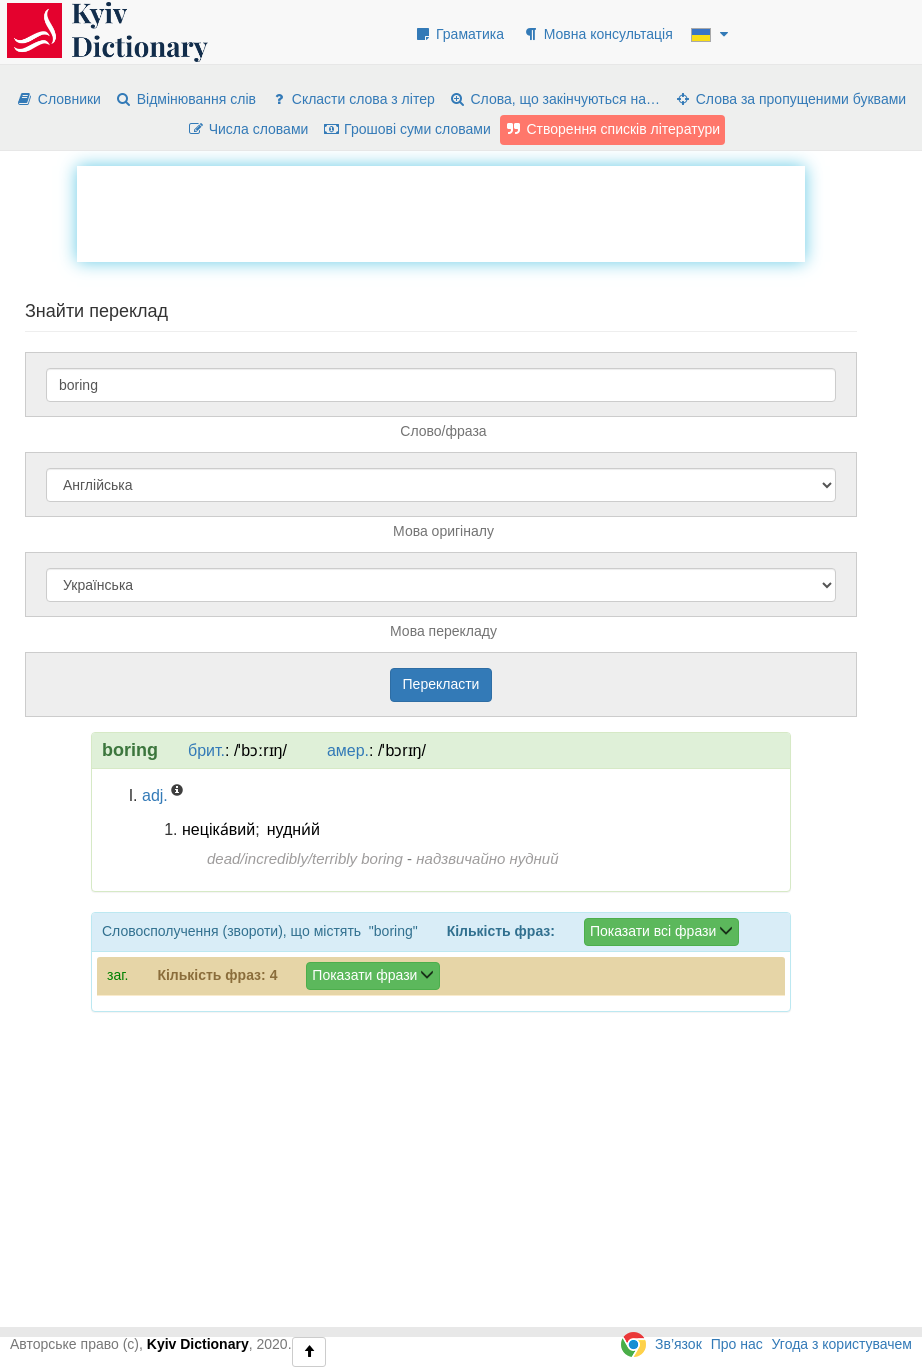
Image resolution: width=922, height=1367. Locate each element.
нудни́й (293, 829)
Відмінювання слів (185, 99)
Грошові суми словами (406, 129)
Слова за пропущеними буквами (790, 99)
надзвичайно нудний (487, 858)
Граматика (459, 34)
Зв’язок (678, 1344)
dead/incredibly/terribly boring (305, 858)
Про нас (737, 1344)
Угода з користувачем (842, 1344)
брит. (206, 750)
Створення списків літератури (613, 129)
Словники (58, 99)
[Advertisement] (441, 211)
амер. (348, 750)
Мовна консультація (597, 34)
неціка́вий (218, 829)
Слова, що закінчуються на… (554, 99)
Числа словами (248, 129)
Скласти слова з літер (352, 99)
